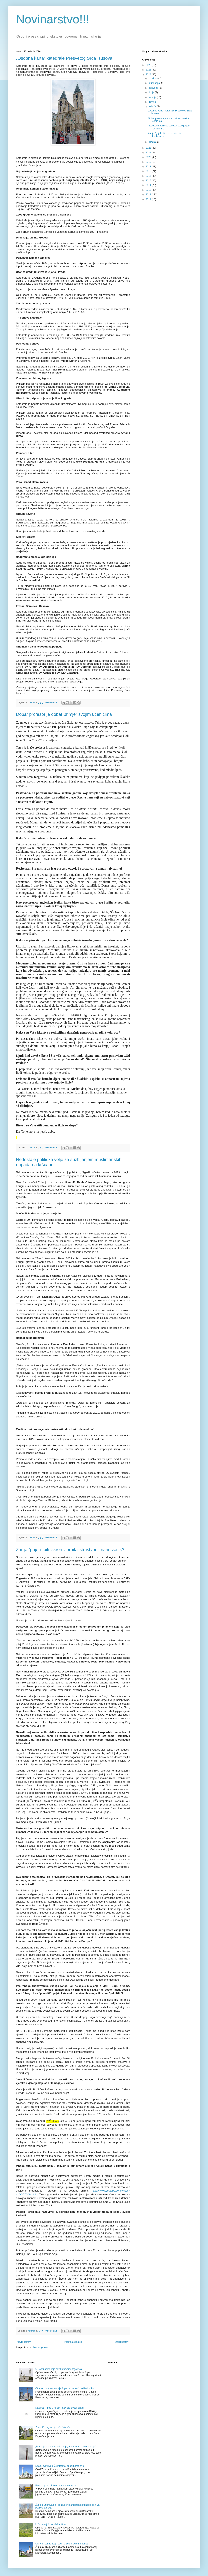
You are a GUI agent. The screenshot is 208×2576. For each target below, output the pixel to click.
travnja (152, 101)
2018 (149, 166)
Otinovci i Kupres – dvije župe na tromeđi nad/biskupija (64, 2388)
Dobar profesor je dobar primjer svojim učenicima (64, 714)
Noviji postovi (24, 2342)
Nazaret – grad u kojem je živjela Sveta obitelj (59, 2407)
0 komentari (51, 702)
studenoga (154, 83)
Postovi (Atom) (40, 2347)
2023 (149, 147)
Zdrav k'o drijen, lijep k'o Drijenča (52, 2427)
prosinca (153, 78)
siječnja (153, 142)
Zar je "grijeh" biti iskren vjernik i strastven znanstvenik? (70, 1549)
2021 (149, 152)
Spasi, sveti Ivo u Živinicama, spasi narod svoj (59, 2466)
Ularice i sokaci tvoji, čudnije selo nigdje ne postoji (61, 2543)
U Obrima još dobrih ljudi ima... (51, 2524)
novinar (31, 702)
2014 (149, 185)
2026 (149, 65)
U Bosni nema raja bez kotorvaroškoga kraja (59, 2369)
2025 (149, 69)
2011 (149, 199)
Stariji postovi (122, 2342)
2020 (149, 157)
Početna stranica (73, 2342)
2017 (149, 171)
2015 (149, 180)
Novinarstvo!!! (52, 19)
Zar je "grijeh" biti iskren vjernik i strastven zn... (165, 134)
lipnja (152, 92)
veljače (153, 106)
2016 (149, 176)
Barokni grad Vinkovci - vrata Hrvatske (55, 2485)
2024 (149, 74)
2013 (149, 190)
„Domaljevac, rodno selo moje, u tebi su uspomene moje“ (65, 2446)
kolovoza (154, 87)
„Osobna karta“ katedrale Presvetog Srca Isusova (64, 58)
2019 (149, 162)
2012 (149, 194)
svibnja (153, 97)
